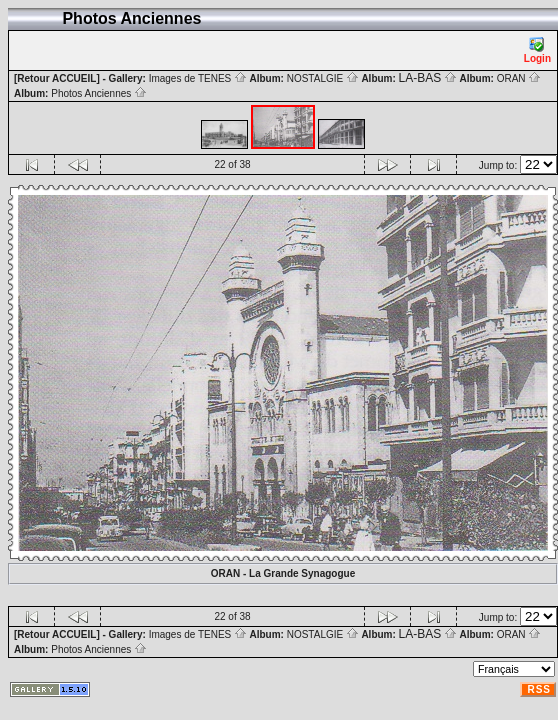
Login (537, 50)
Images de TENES (198, 78)
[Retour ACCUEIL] (57, 78)
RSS (539, 689)
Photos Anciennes (99, 93)
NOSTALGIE (323, 78)
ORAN (519, 78)
